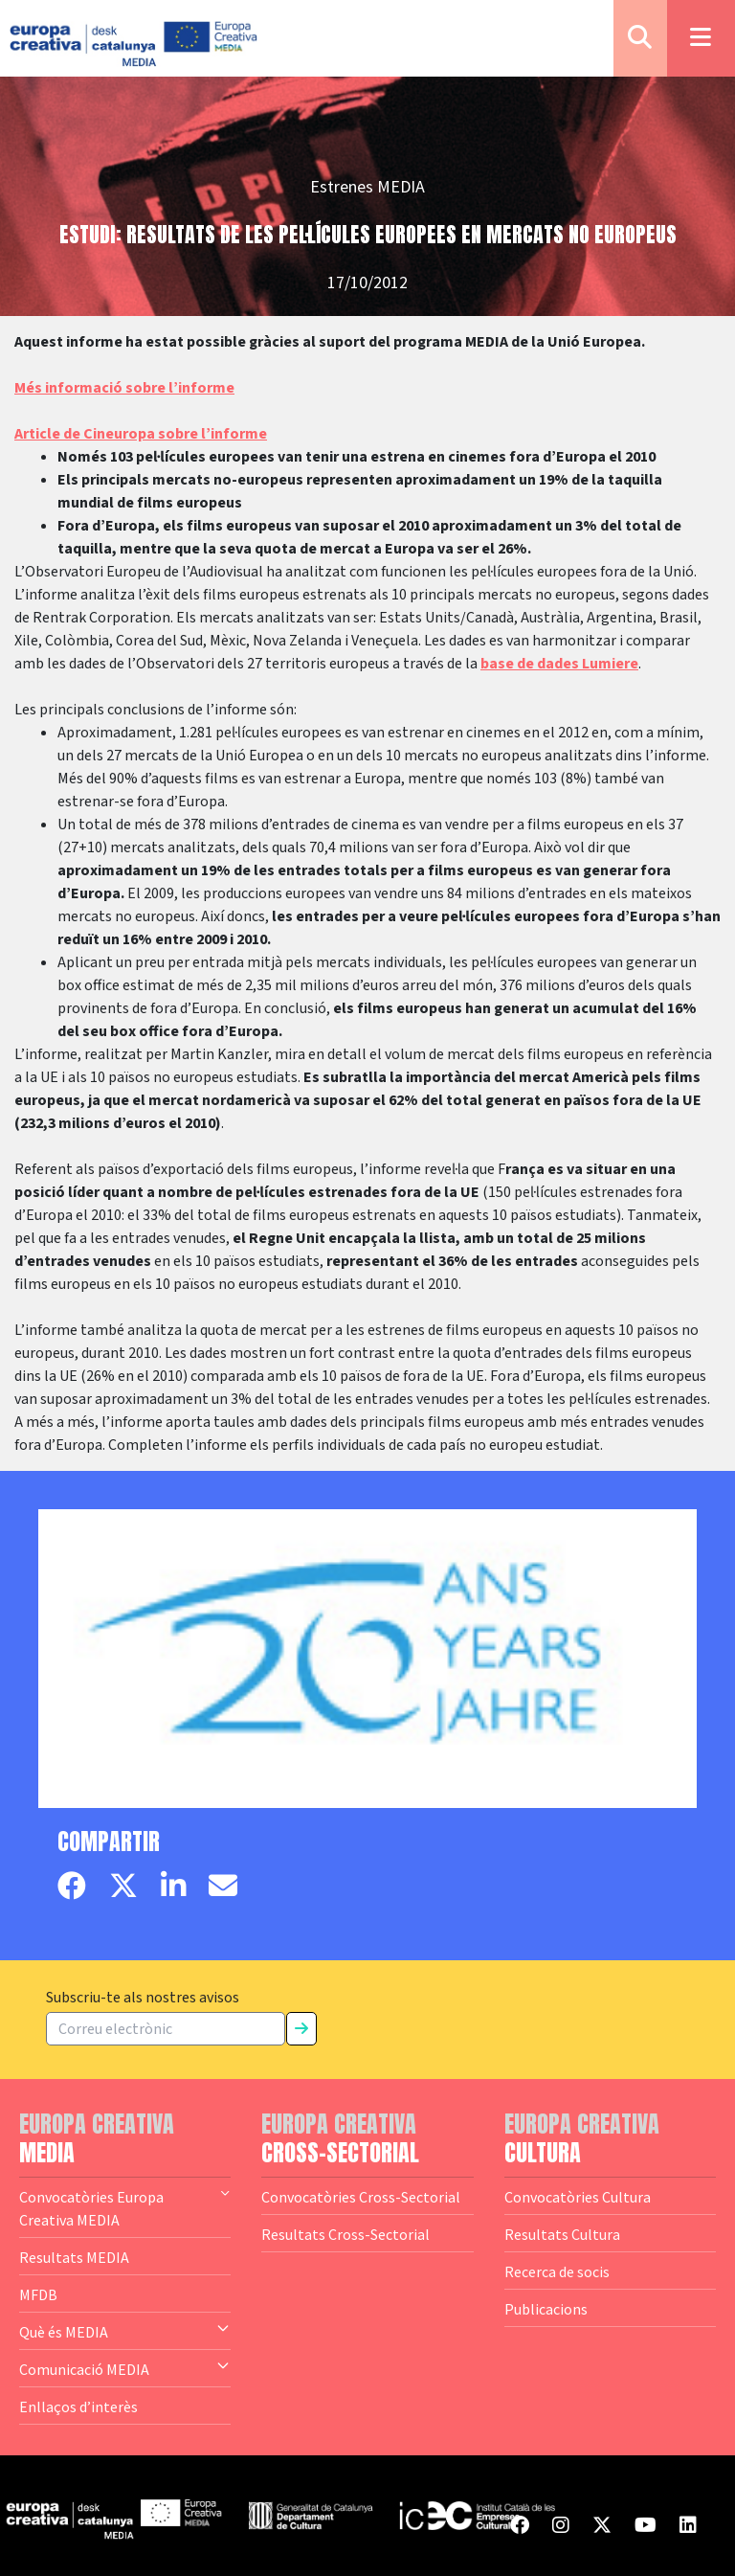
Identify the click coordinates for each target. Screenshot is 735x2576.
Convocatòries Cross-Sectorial (360, 2196)
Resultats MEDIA (74, 2257)
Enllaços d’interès (78, 2406)
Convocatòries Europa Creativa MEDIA (125, 2207)
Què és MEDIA (125, 2330)
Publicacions (546, 2308)
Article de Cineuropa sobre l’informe (140, 433)
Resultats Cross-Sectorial (345, 2234)
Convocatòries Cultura (577, 2196)
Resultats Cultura (562, 2234)
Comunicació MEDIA (125, 2368)
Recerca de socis (557, 2271)
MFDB (38, 2294)
